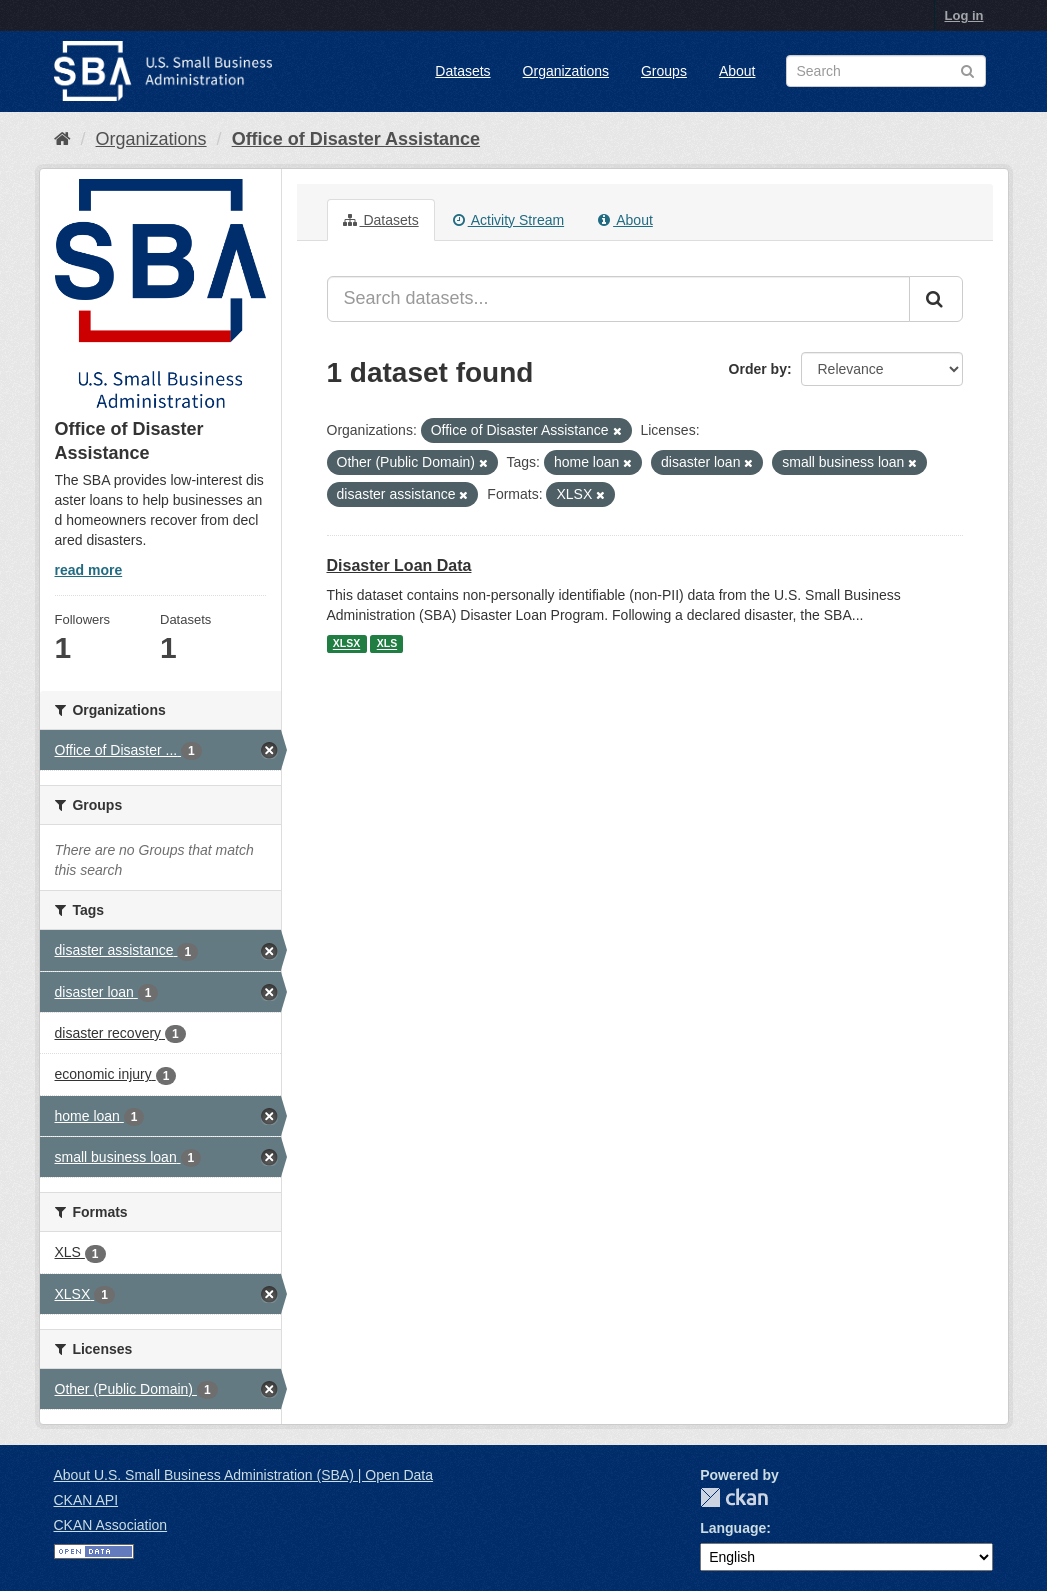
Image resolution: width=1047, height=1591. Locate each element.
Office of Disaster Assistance (356, 139)
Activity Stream (508, 220)
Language (733, 1528)
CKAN (734, 1497)
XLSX (346, 644)
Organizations (566, 71)
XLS (387, 644)
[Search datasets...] (618, 299)
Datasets (462, 71)
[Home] (62, 139)
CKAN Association (111, 1525)
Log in (964, 15)
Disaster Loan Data (399, 565)
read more (89, 570)
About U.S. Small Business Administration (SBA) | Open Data (243, 1475)
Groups (664, 71)
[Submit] (936, 299)
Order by (758, 369)
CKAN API (86, 1500)
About (737, 71)
